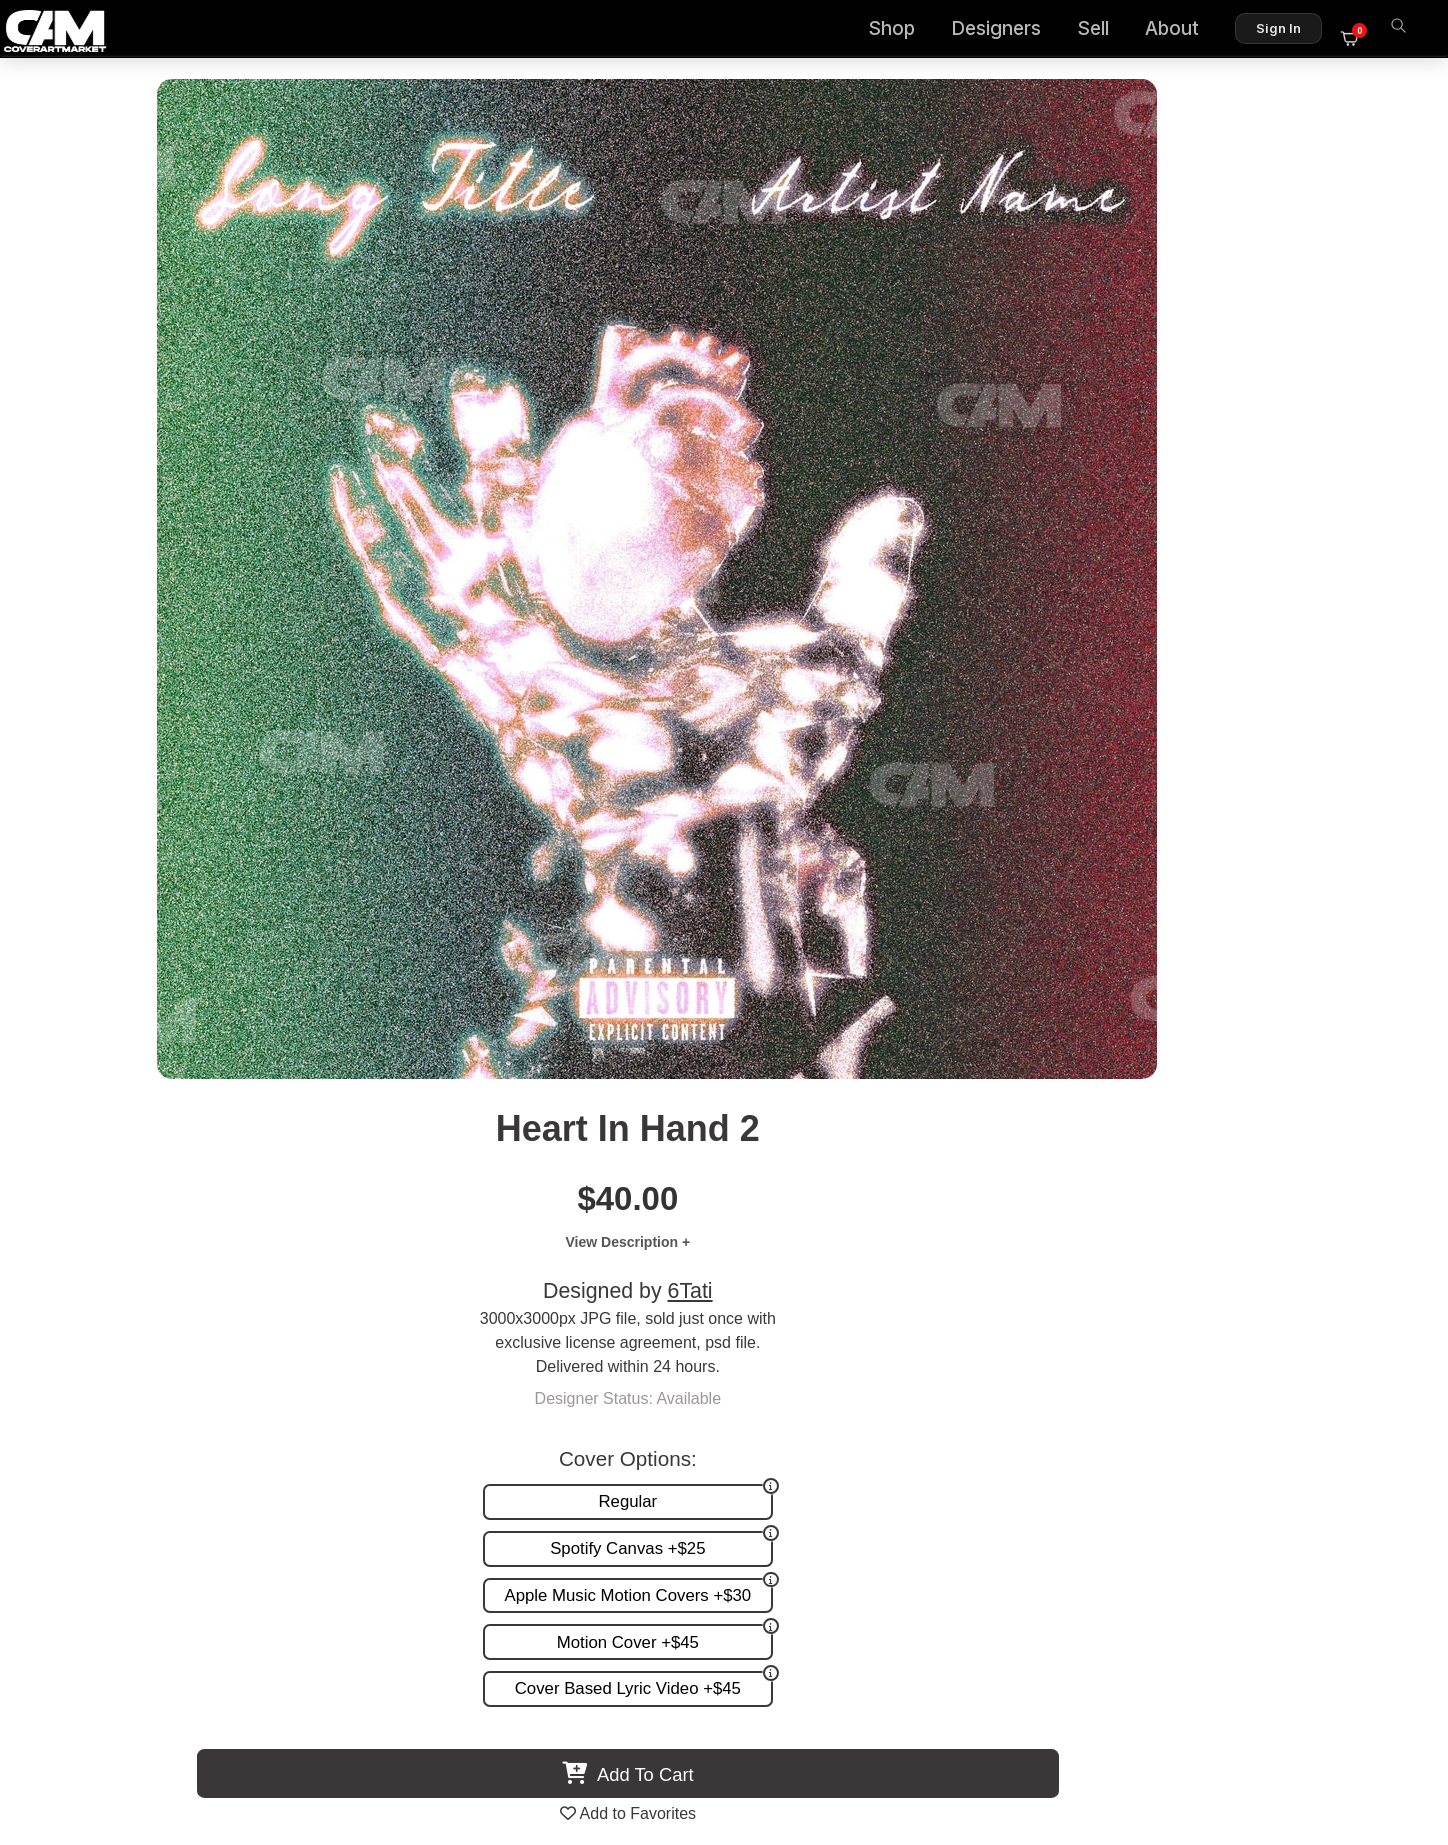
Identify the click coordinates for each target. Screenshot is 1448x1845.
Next (1382, 1047)
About (1184, 30)
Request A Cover (896, 1393)
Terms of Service (787, 1744)
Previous (66, 1047)
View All (839, 854)
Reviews (1355, 1393)
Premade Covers (896, 1351)
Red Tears (241, 1203)
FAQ (1369, 1372)
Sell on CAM (1340, 1414)
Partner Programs (1322, 1435)
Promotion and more (908, 1414)
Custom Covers (891, 1372)
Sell (1105, 30)
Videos (860, 1435)
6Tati (1141, 295)
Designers (1008, 30)
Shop (903, 30)
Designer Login (654, 1744)
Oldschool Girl (563, 1203)
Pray (885, 1203)
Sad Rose (1207, 1203)
